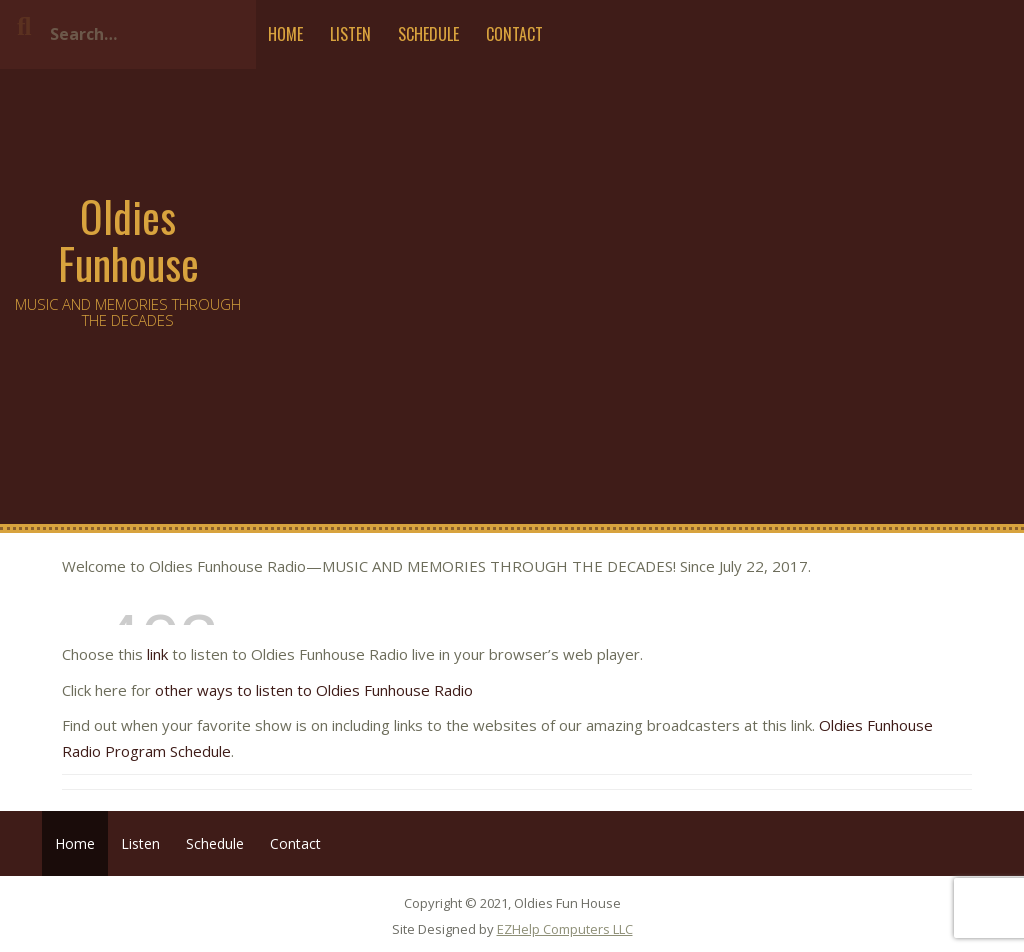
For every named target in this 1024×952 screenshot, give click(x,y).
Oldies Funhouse (128, 239)
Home (285, 34)
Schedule (428, 34)
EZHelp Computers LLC (565, 929)
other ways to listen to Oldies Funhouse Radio (312, 690)
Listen (350, 34)
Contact (514, 34)
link (157, 654)
